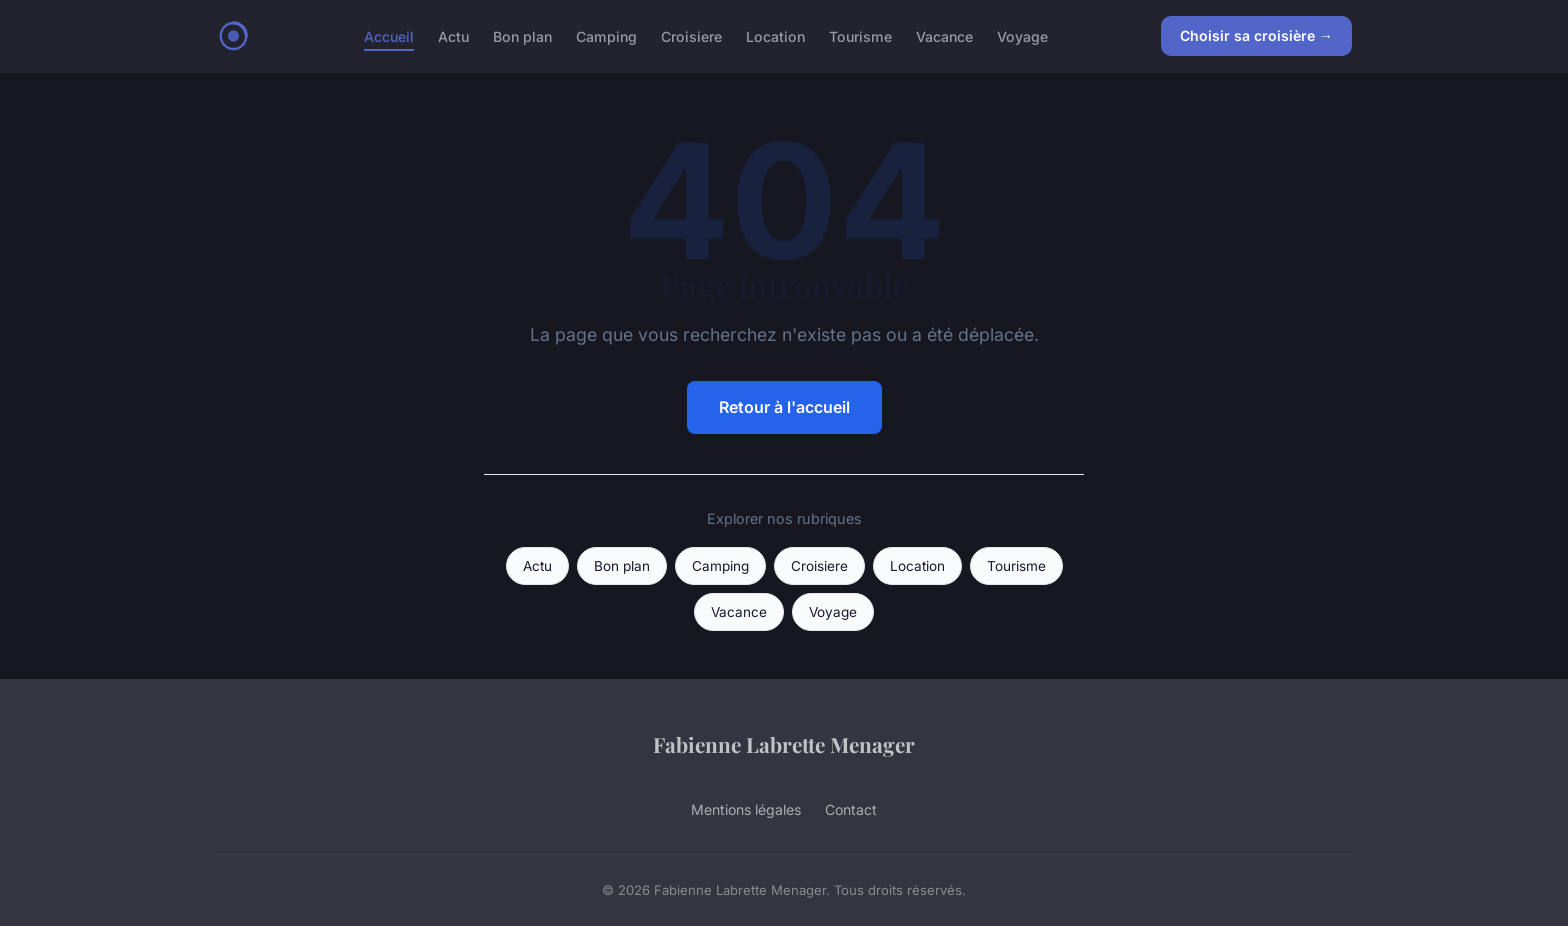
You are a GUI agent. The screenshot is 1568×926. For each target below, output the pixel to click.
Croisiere (691, 35)
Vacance (944, 35)
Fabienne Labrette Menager (784, 744)
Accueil (389, 35)
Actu (453, 35)
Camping (606, 35)
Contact (851, 809)
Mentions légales (746, 809)
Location (775, 35)
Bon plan (522, 35)
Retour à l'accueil (784, 407)
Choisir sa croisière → (1256, 35)
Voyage (1022, 35)
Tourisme (860, 35)
